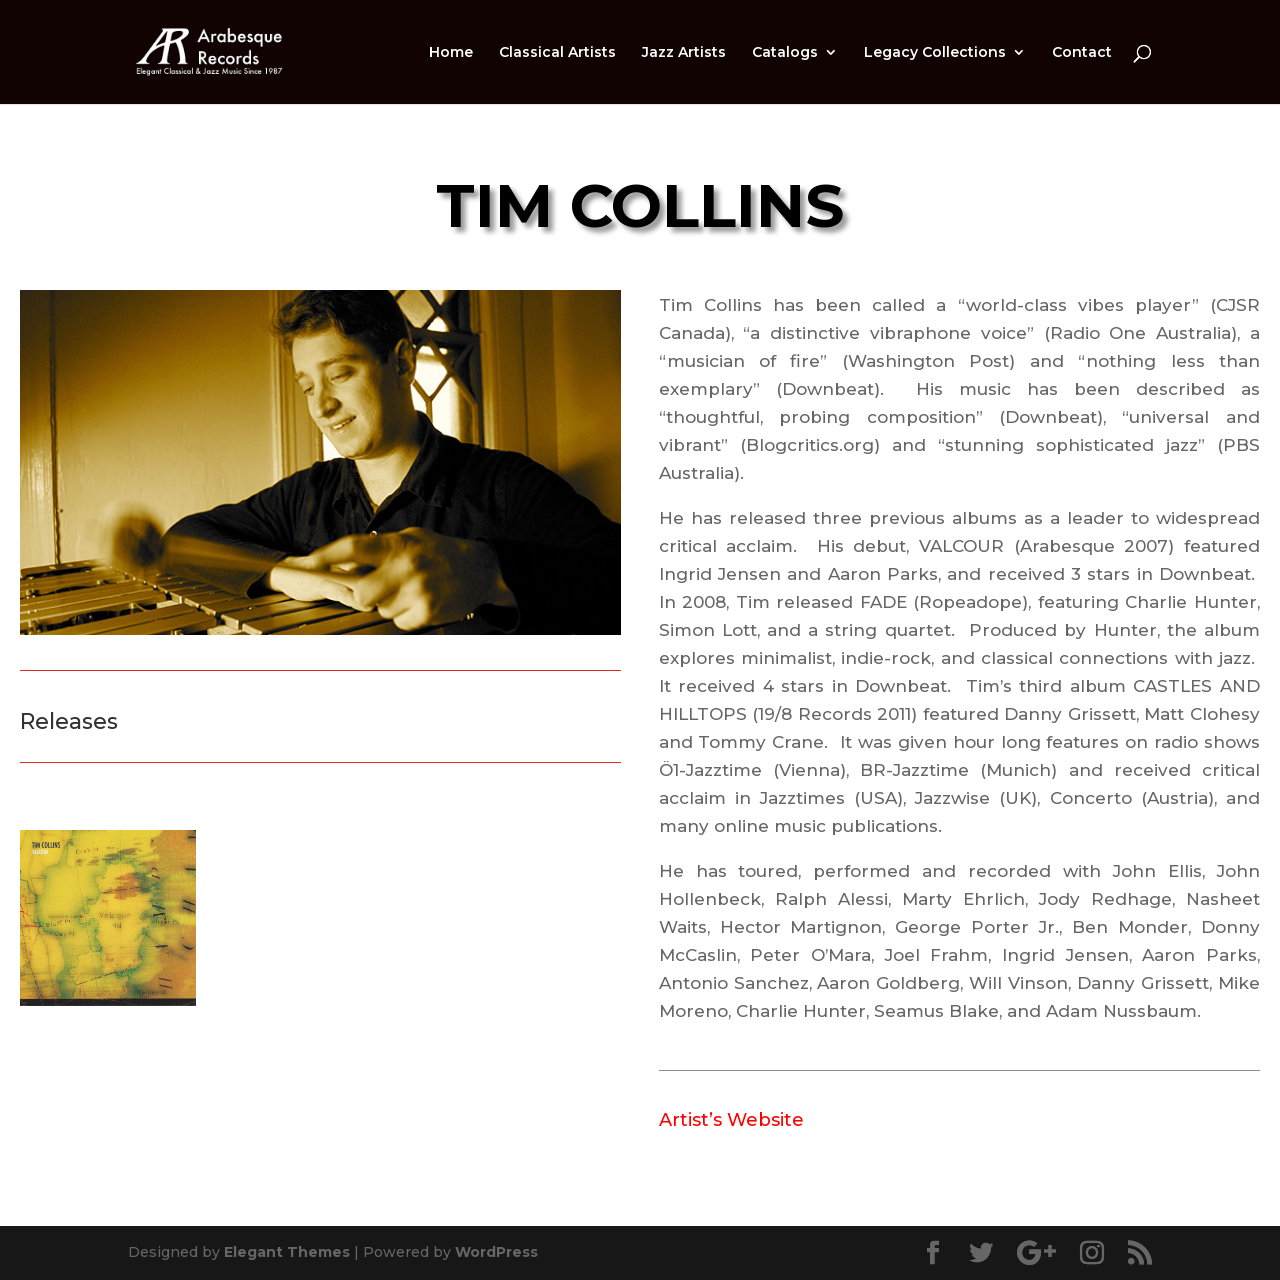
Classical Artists (557, 53)
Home (451, 53)
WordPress (496, 1252)
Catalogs (785, 53)
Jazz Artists (684, 53)
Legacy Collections (935, 53)
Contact (1082, 53)
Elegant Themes (287, 1252)
